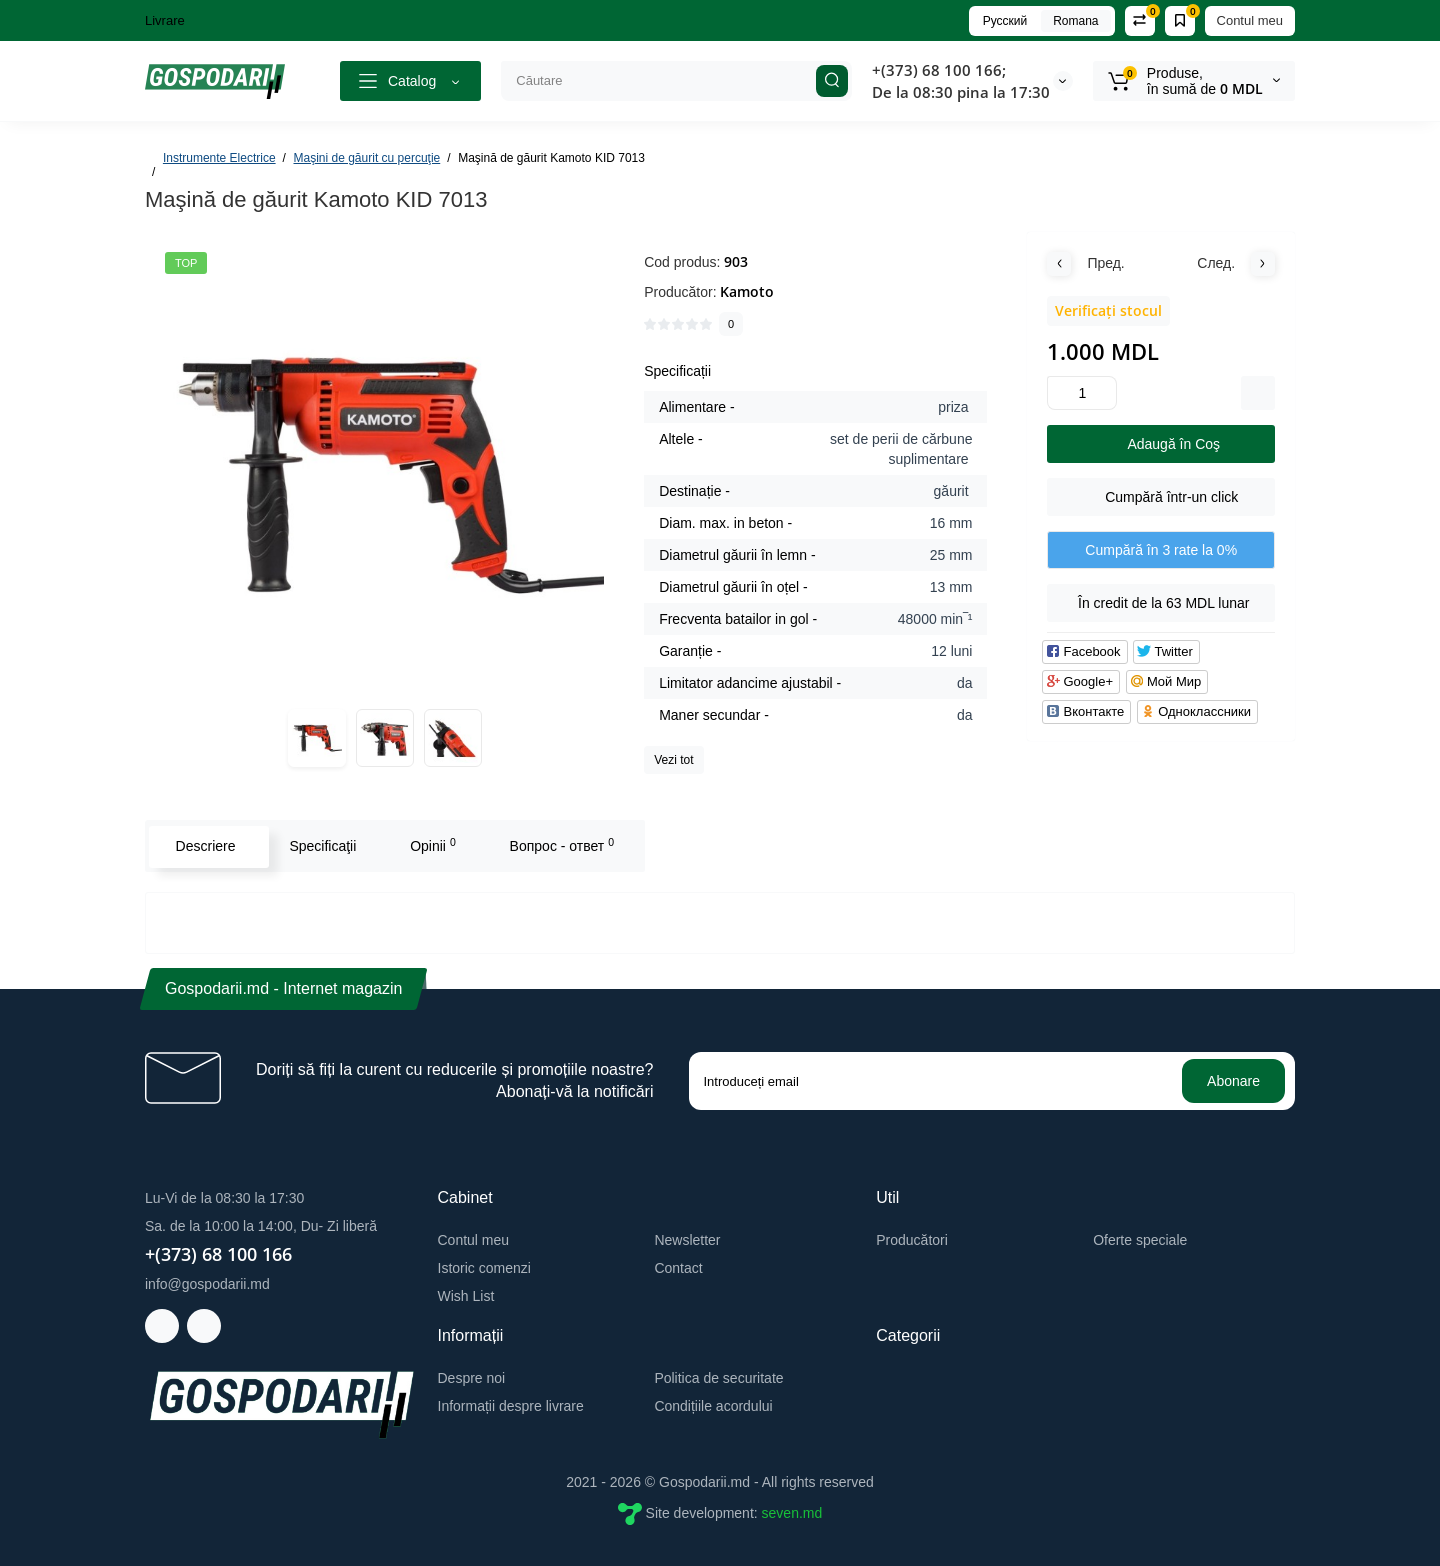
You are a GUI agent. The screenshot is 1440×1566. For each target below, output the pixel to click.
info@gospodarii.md (207, 1284)
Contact (678, 1268)
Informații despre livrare (511, 1406)
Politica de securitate (718, 1378)
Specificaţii (321, 846)
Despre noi (472, 1378)
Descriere (204, 846)
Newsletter (687, 1240)
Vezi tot (673, 760)
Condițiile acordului (713, 1406)
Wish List (466, 1296)
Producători (912, 1240)
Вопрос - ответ (560, 845)
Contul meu (1250, 20)
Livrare (165, 20)
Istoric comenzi (484, 1268)
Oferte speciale (1140, 1240)
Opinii (432, 845)
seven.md (792, 1513)
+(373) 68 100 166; (939, 70)
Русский (1005, 21)
